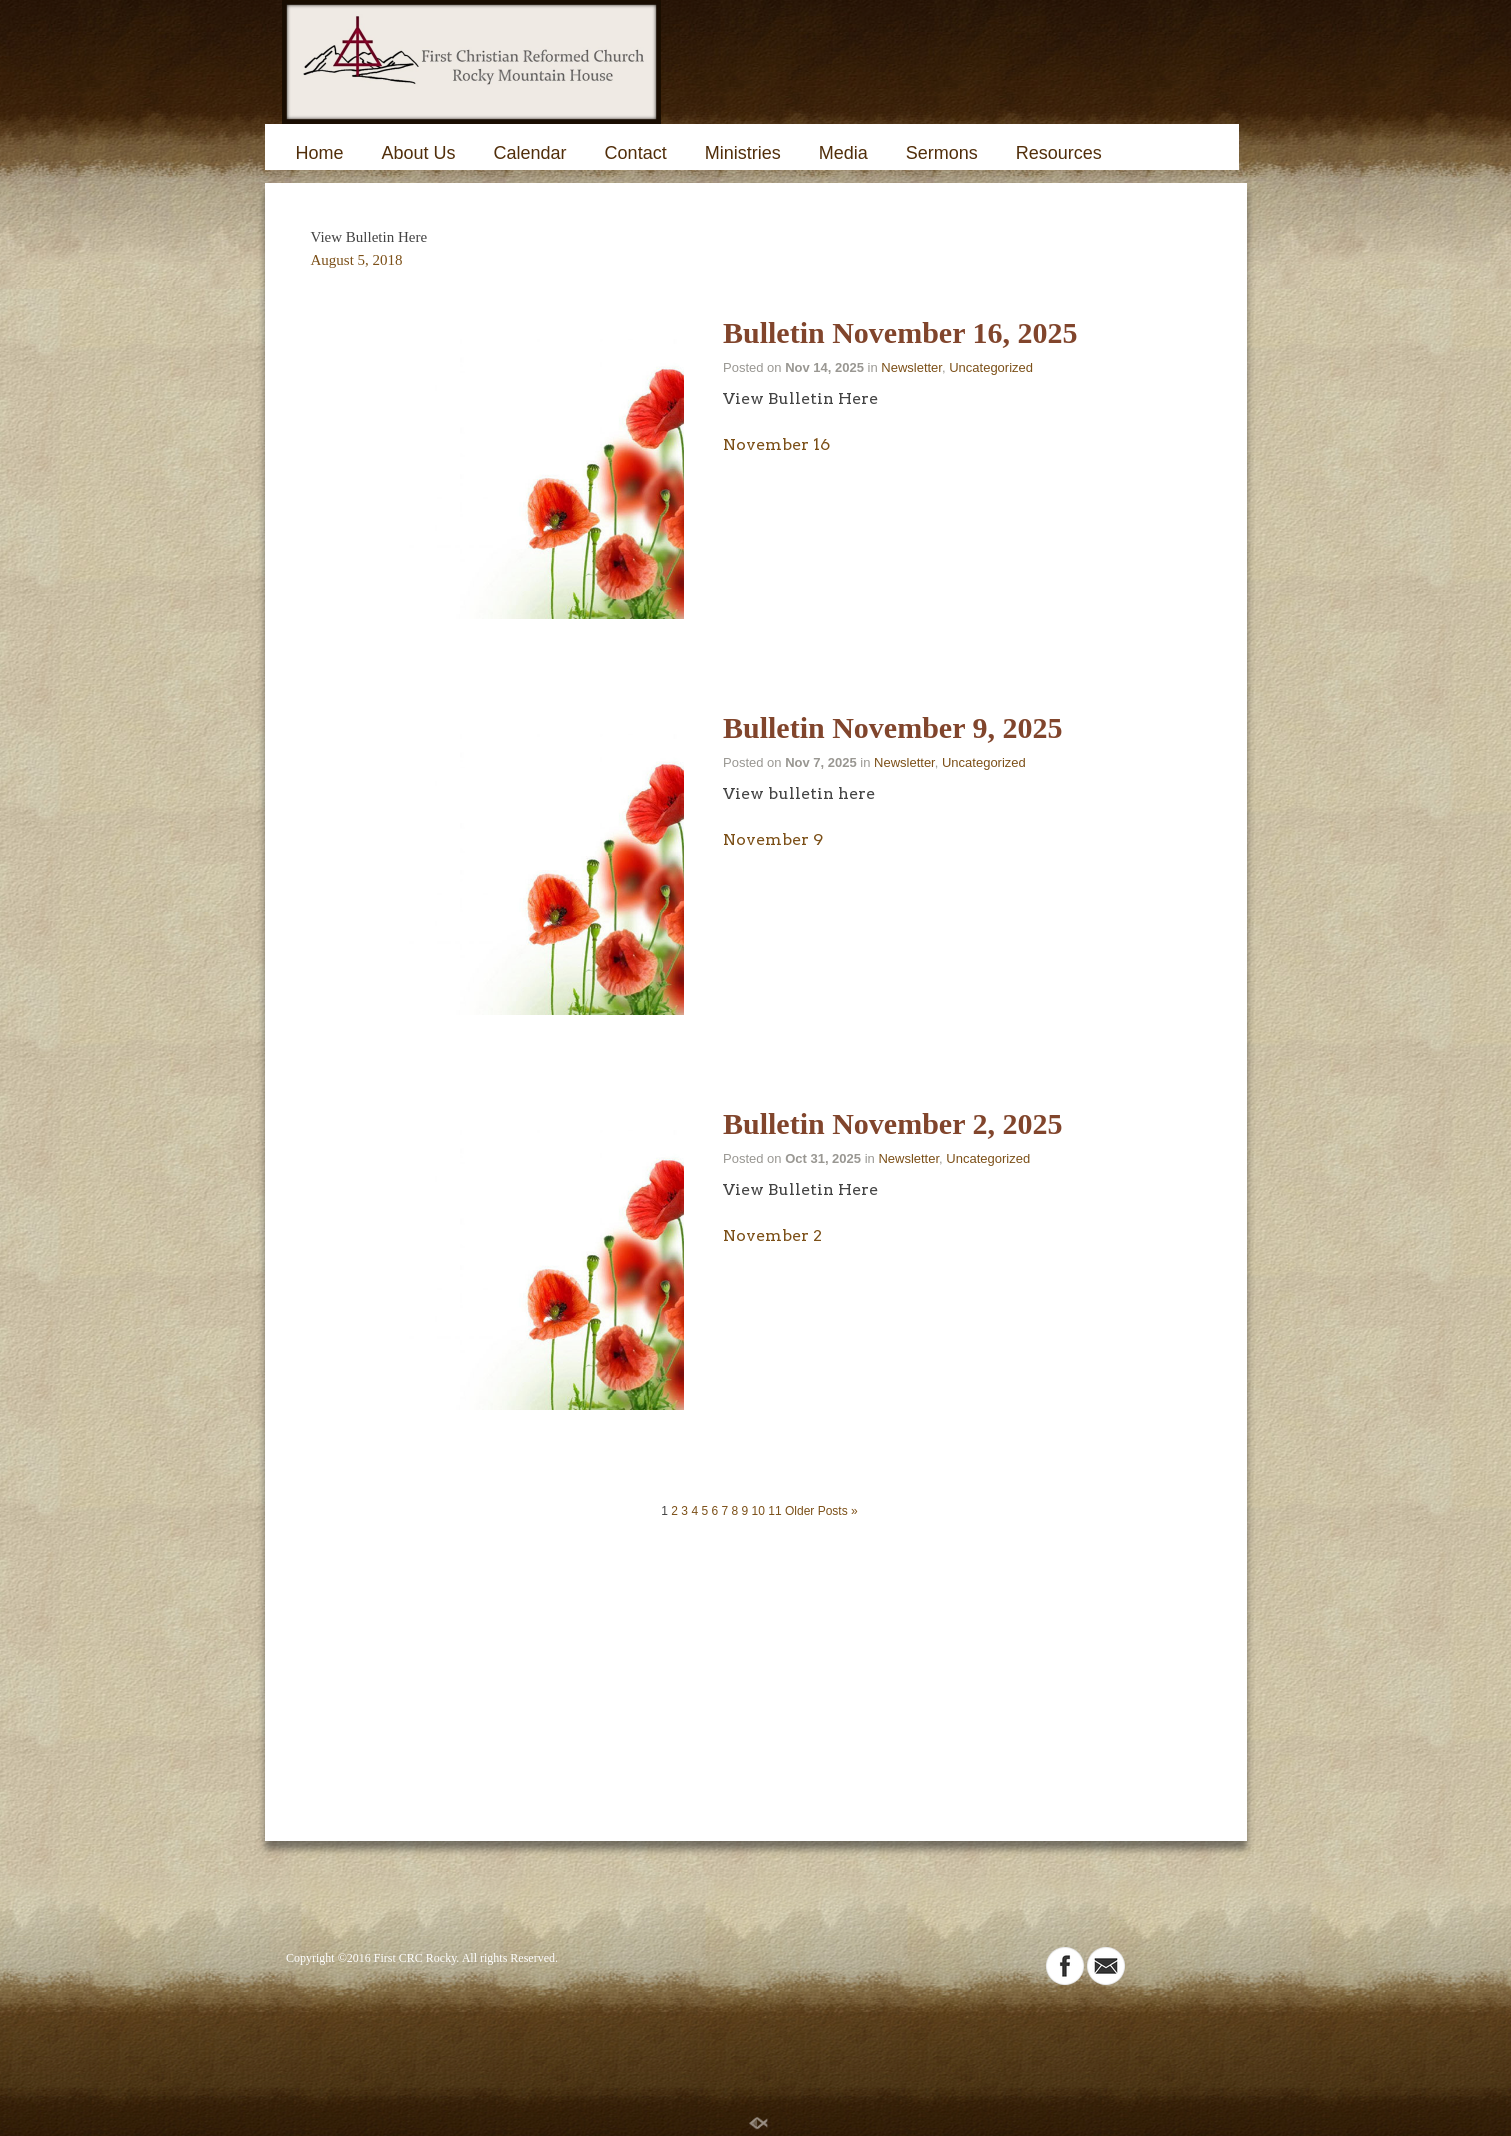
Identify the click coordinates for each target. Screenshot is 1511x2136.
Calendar (530, 153)
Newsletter (911, 367)
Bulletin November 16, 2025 (900, 332)
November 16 (776, 444)
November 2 (772, 1235)
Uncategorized (991, 367)
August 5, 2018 (357, 260)
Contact (636, 153)
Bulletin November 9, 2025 (892, 727)
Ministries (743, 153)
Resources (1059, 153)
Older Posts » (821, 1511)
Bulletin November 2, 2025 (892, 1123)
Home (320, 153)
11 (774, 1511)
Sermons (942, 153)
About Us (419, 153)
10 (758, 1511)
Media (843, 153)
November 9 (773, 839)
